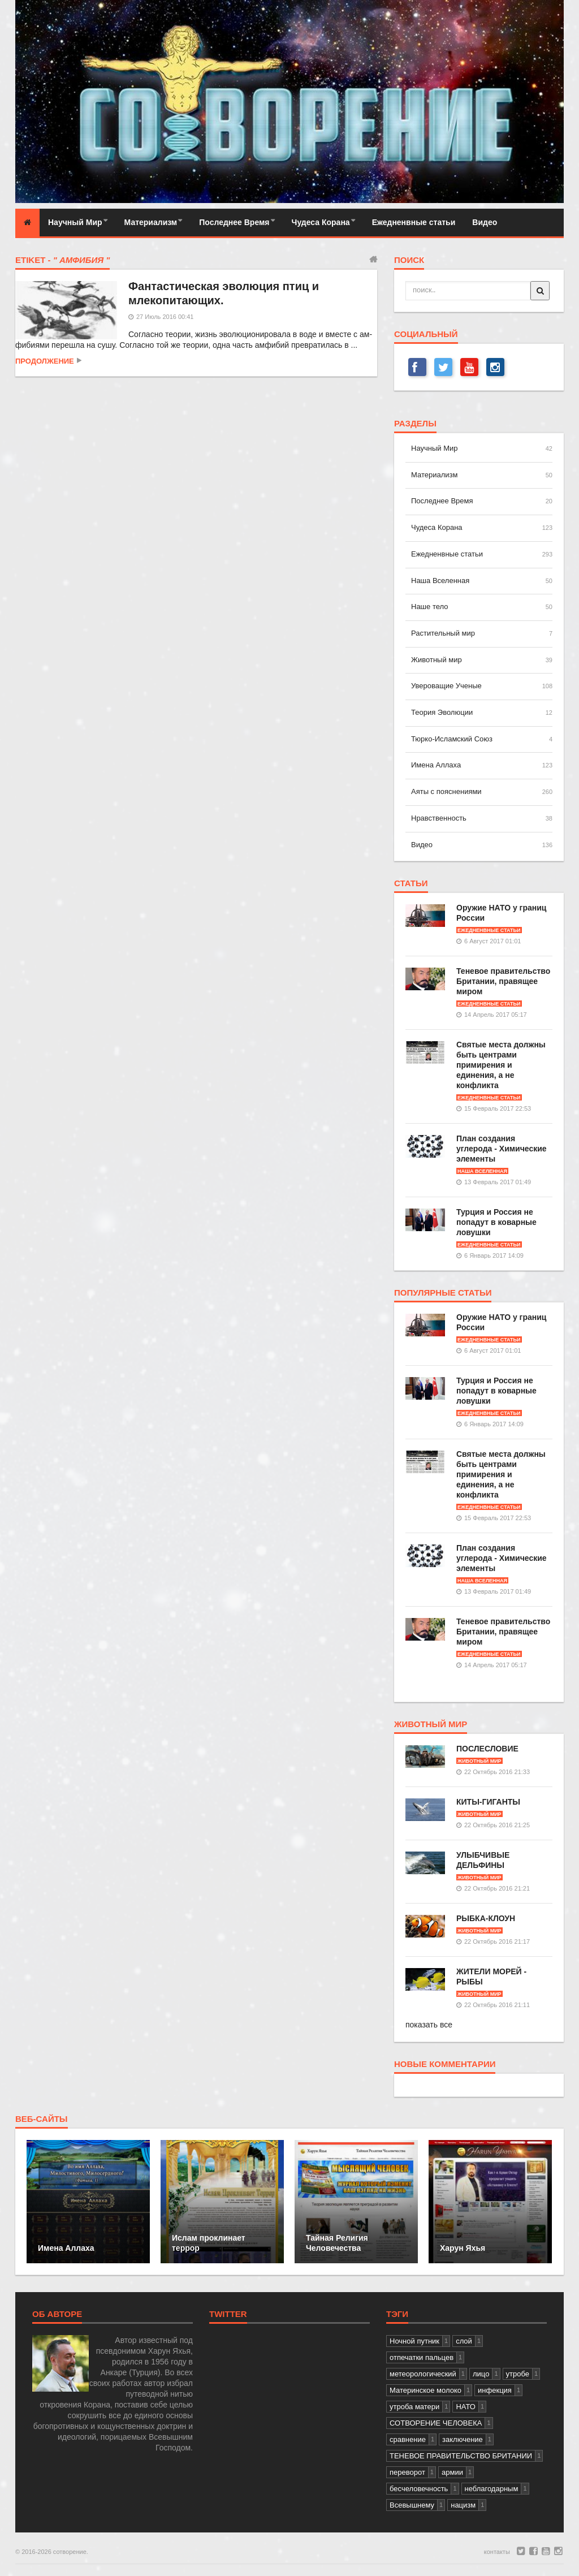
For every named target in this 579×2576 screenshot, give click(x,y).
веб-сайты (41, 2119)
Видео (484, 222)
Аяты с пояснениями (446, 791)
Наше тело (429, 606)
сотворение (70, 2551)
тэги (397, 2314)
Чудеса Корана (321, 222)
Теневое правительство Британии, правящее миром (503, 981)
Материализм (151, 222)
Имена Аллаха (436, 765)
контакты (497, 2551)
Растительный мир (443, 633)
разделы (415, 423)
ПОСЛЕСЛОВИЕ (487, 1748)
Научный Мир (75, 222)
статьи (411, 883)
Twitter (228, 2314)
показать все (428, 2024)
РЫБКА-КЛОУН (485, 1918)
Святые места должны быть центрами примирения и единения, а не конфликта (501, 1065)
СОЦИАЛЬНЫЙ (426, 334)
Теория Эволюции (442, 712)
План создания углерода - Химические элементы (501, 1148)
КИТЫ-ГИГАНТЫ (488, 1801)
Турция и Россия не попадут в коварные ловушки (496, 1222)
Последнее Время (234, 222)
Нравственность (438, 818)
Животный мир (436, 659)
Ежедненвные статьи (414, 222)
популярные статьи (442, 1292)
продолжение (44, 361)
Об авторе (57, 2314)
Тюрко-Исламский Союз (451, 739)
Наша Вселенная (440, 580)
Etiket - (62, 260)
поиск (409, 260)
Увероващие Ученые (446, 685)
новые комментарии (444, 2064)
